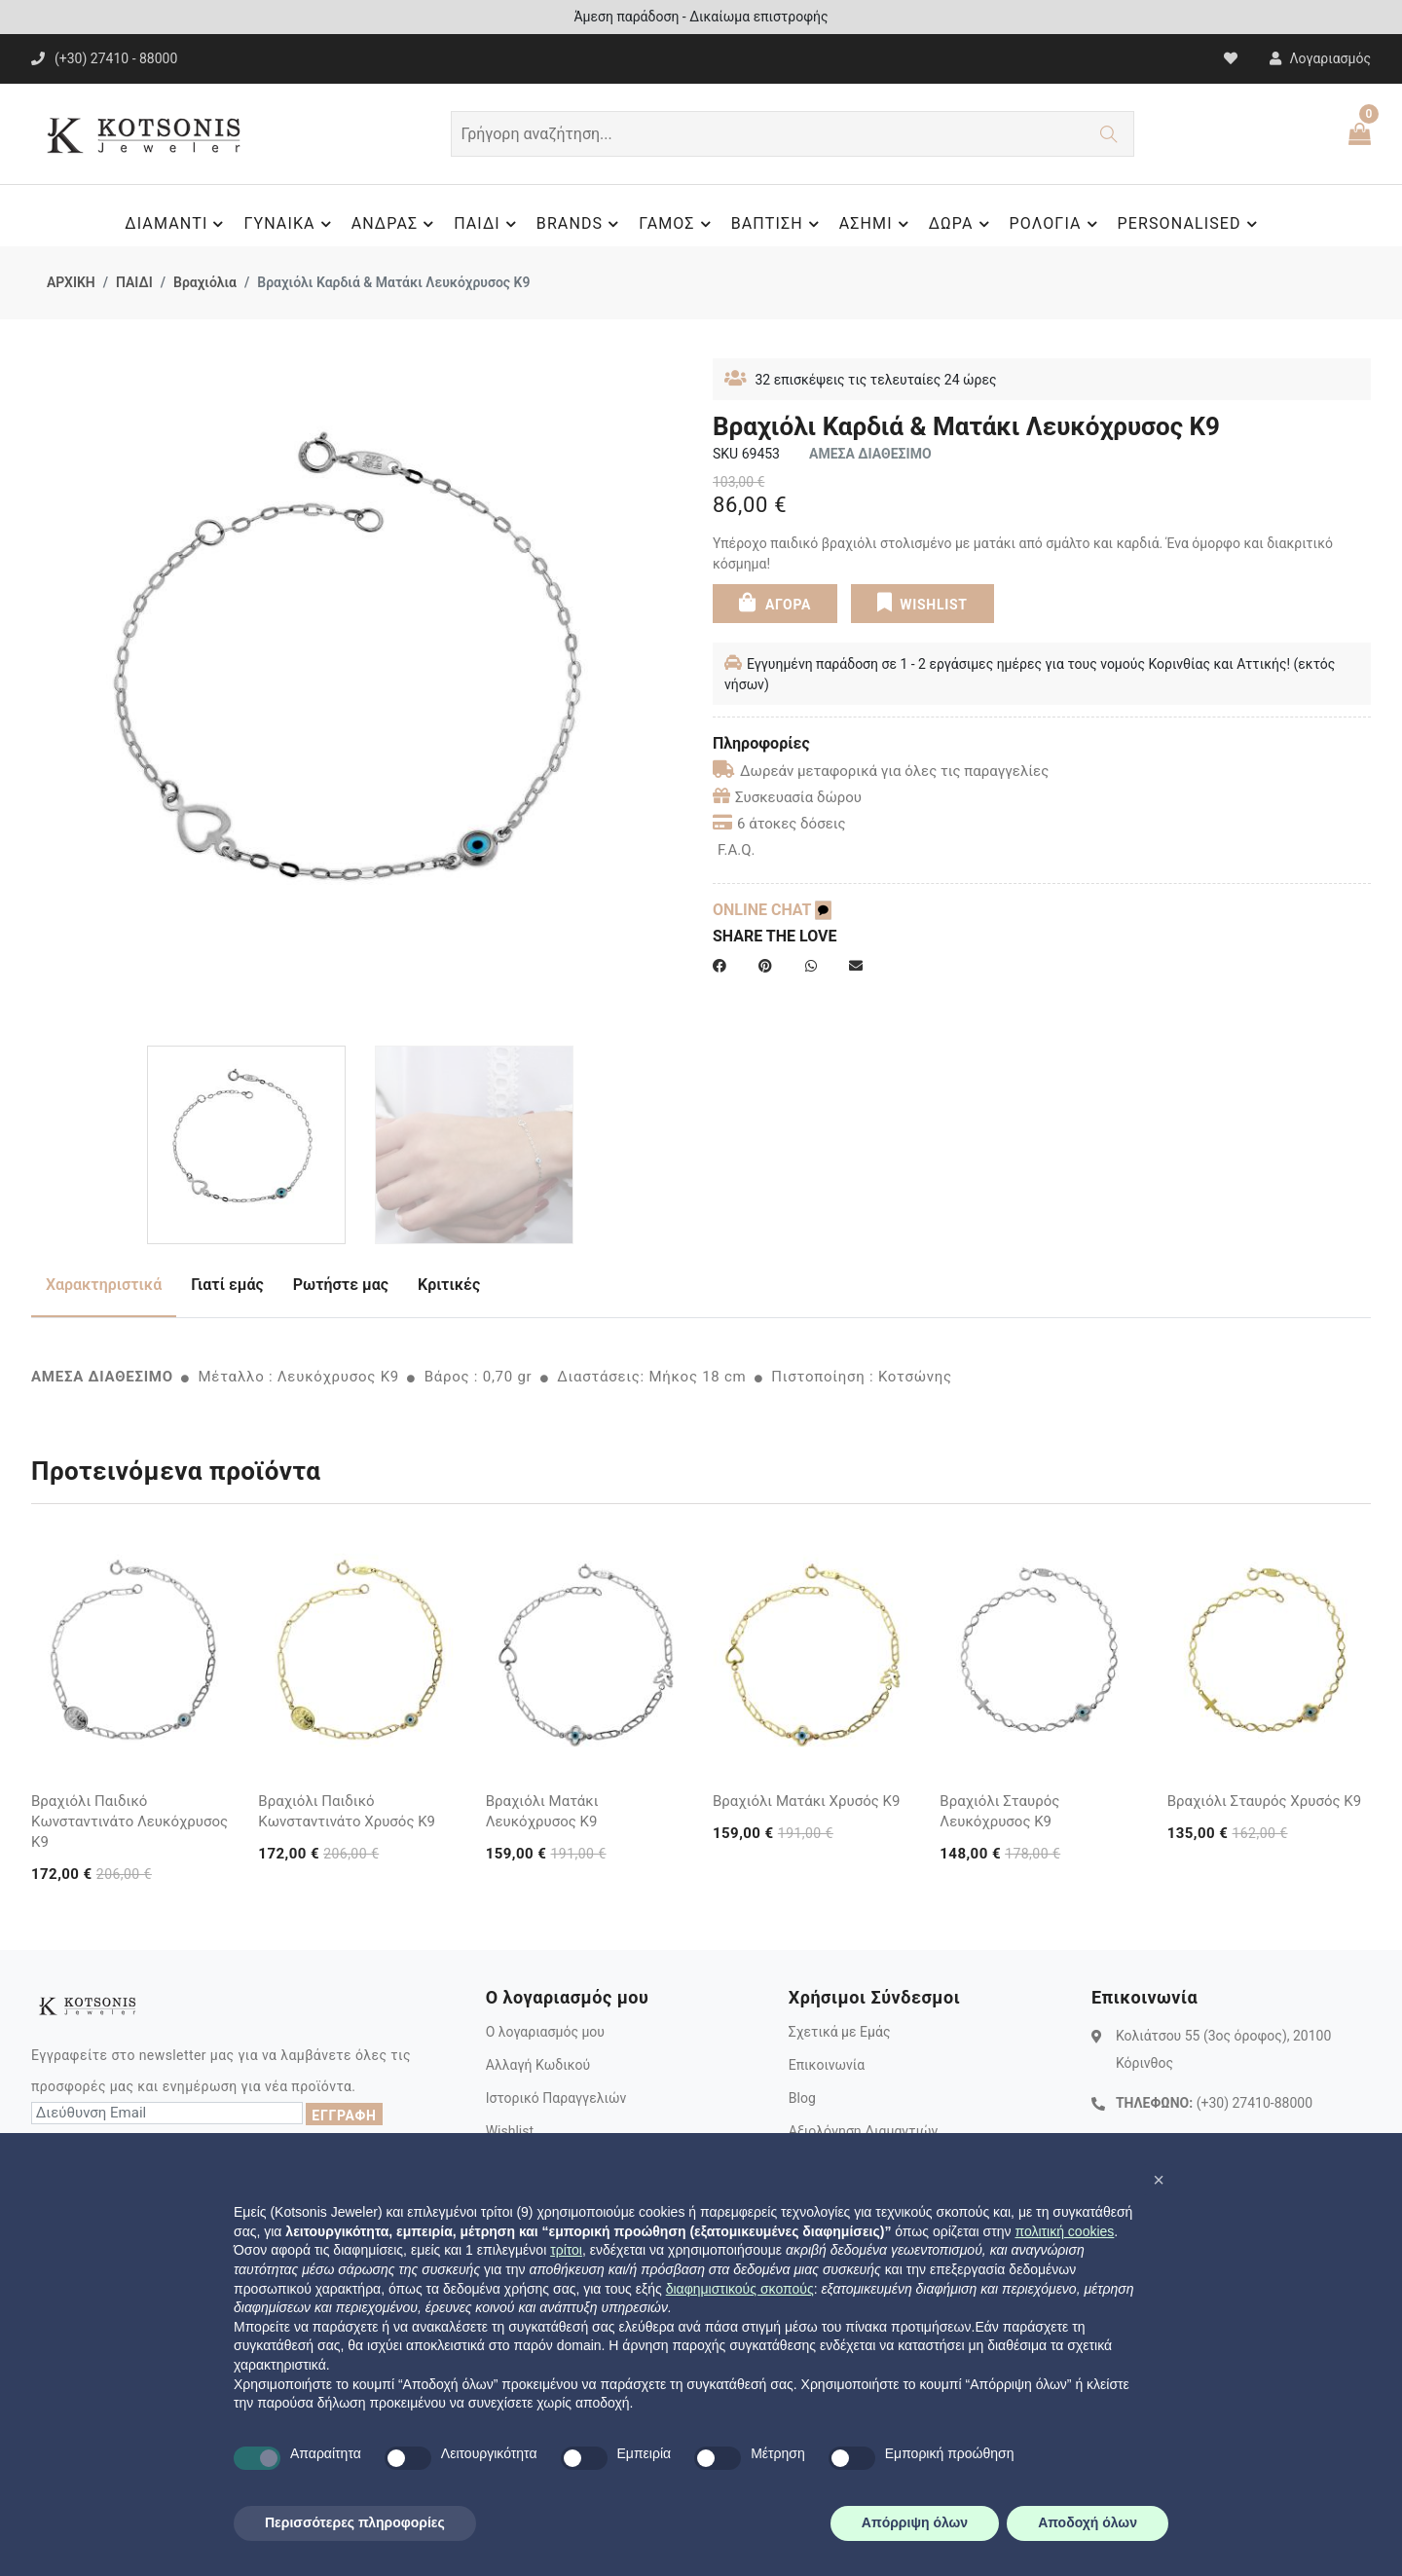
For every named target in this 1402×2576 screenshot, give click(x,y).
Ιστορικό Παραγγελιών (556, 2098)
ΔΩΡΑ (962, 223)
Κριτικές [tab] (449, 1284)
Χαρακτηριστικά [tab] (104, 1284)
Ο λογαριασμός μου (545, 2032)
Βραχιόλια (205, 282)
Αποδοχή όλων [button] (1087, 2522)
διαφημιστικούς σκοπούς (740, 2289)
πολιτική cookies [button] (1064, 2231)
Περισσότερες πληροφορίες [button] (355, 2522)
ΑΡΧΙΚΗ (71, 282)
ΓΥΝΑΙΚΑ (289, 223)
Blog (802, 2098)
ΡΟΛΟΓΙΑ (1056, 223)
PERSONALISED (1190, 223)
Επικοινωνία (827, 2065)
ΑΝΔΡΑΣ (395, 223)
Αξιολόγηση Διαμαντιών (864, 2131)
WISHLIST (921, 601)
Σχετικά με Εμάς (840, 2032)
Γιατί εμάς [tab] (227, 1284)
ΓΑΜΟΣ (677, 223)
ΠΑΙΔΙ (488, 223)
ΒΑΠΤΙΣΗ (778, 223)
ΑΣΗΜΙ (876, 223)
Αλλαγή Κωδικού (538, 2065)
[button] (1158, 2179)
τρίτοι (566, 2250)
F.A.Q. (737, 850)
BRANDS (580, 223)
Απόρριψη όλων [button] (915, 2522)
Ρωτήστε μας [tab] (340, 1284)
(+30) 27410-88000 (1254, 2103)
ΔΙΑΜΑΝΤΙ (177, 223)
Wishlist (510, 2131)
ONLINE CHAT (772, 910)
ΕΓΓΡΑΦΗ (344, 2115)
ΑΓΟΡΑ (775, 601)
